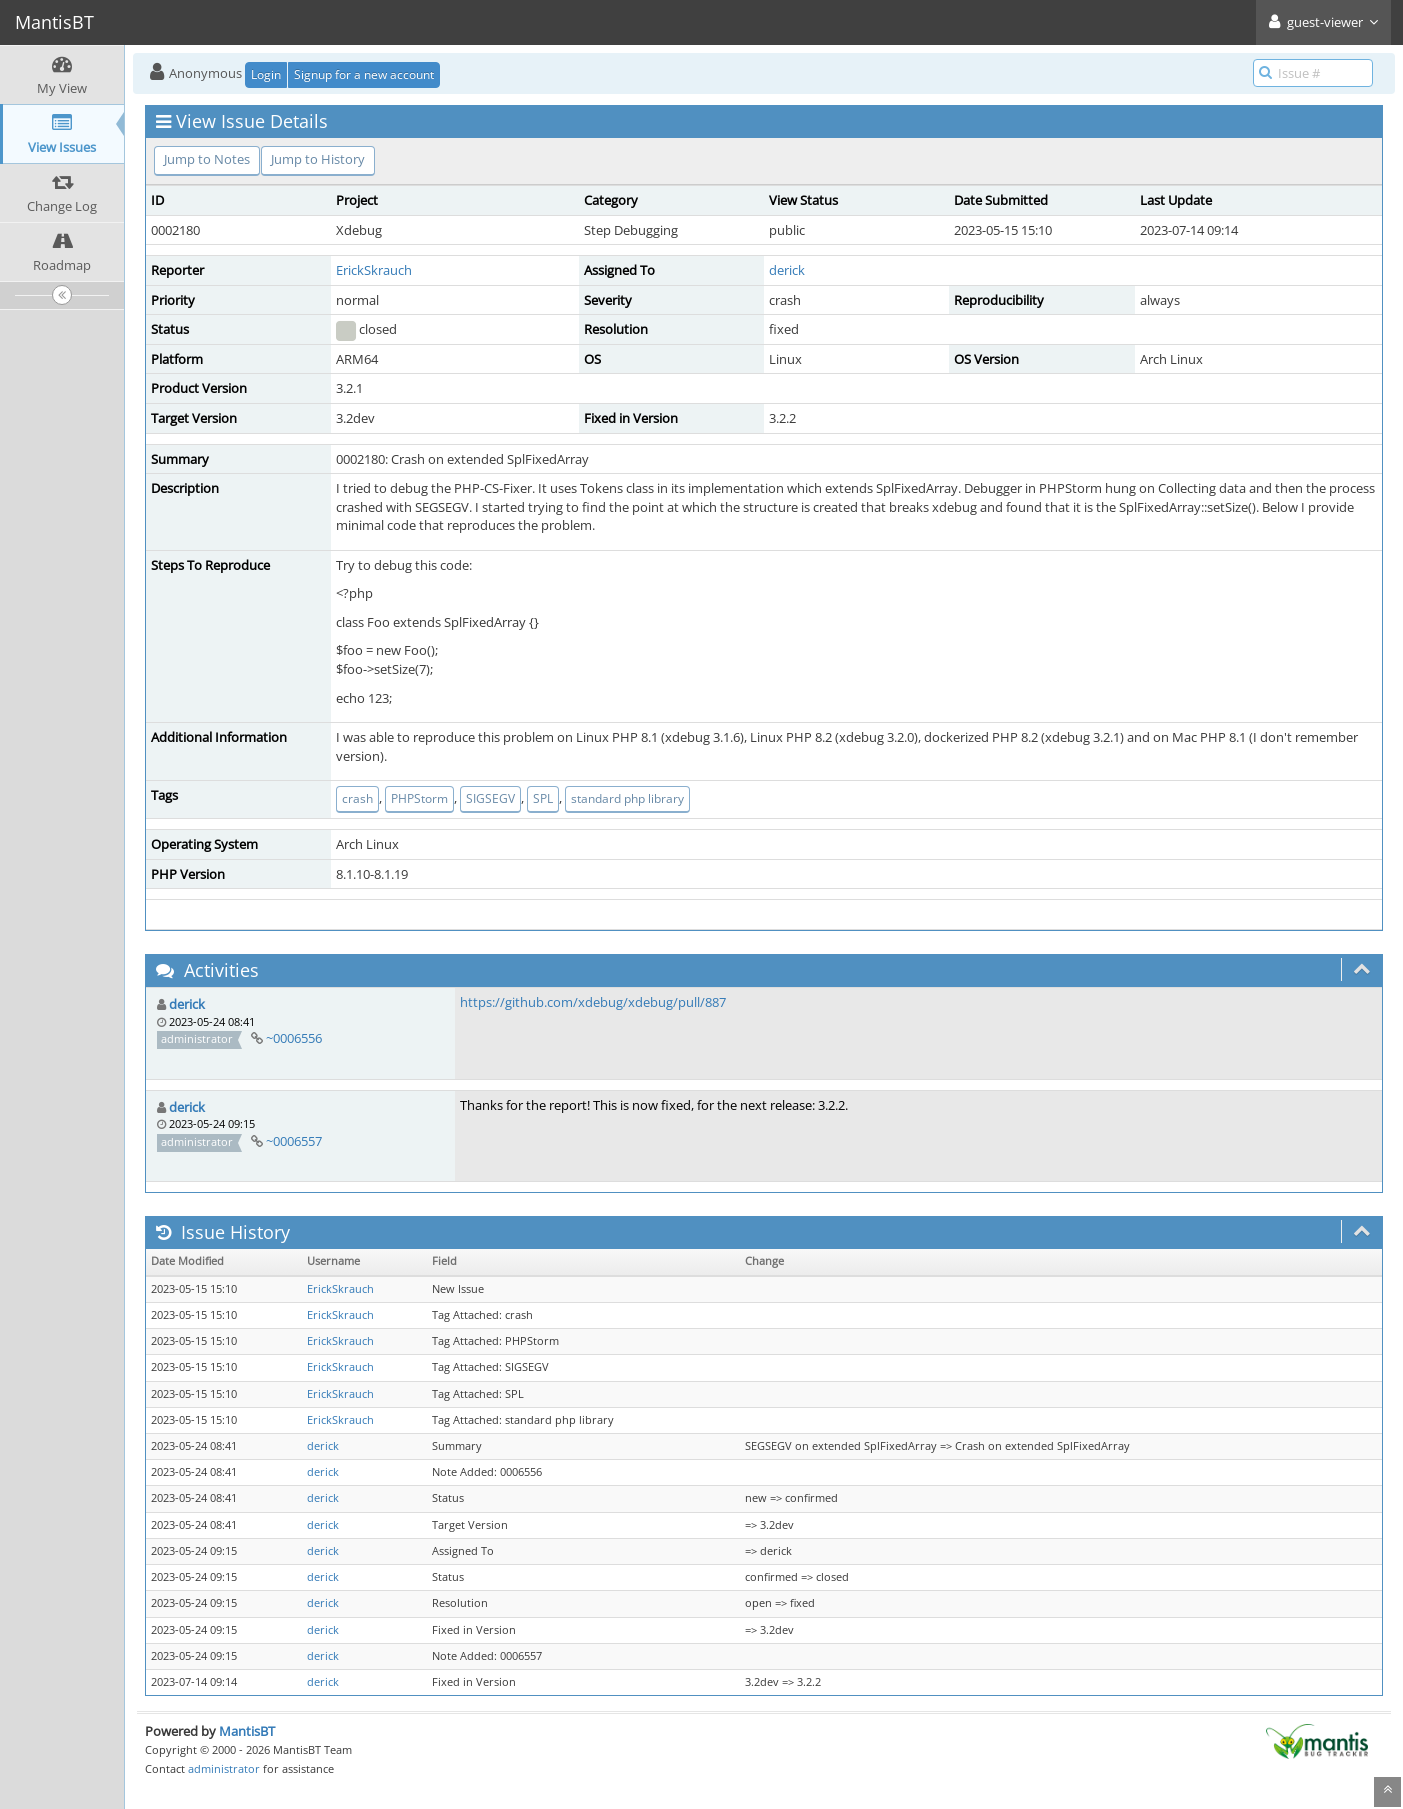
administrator (224, 1768)
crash (357, 798)
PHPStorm (419, 798)
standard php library (627, 798)
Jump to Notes (207, 159)
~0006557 (294, 1141)
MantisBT (247, 1731)
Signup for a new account (364, 74)
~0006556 (294, 1038)
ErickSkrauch (374, 270)
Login (266, 74)
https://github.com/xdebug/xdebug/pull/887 (593, 1002)
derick (787, 270)
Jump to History (318, 159)
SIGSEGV (490, 798)
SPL (543, 798)
